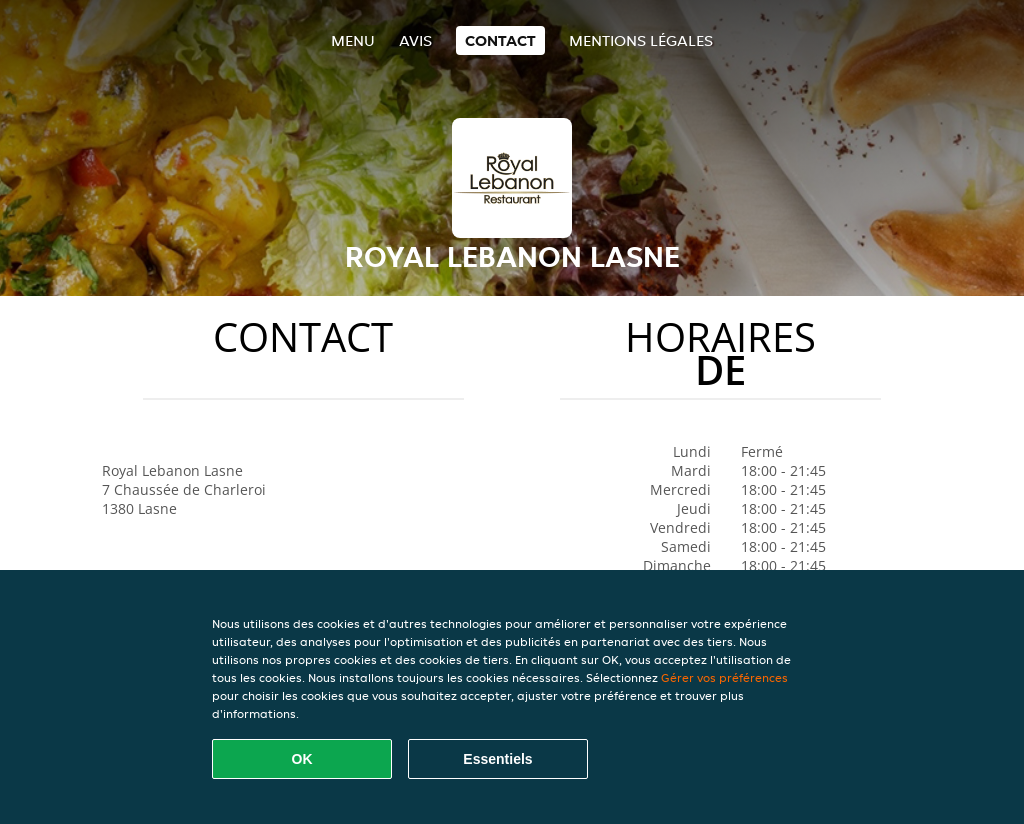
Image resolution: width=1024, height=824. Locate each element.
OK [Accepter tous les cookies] (302, 759)
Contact (500, 40)
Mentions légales (641, 40)
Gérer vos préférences (724, 677)
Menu (353, 40)
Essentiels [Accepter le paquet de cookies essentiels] (497, 759)
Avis (415, 40)
